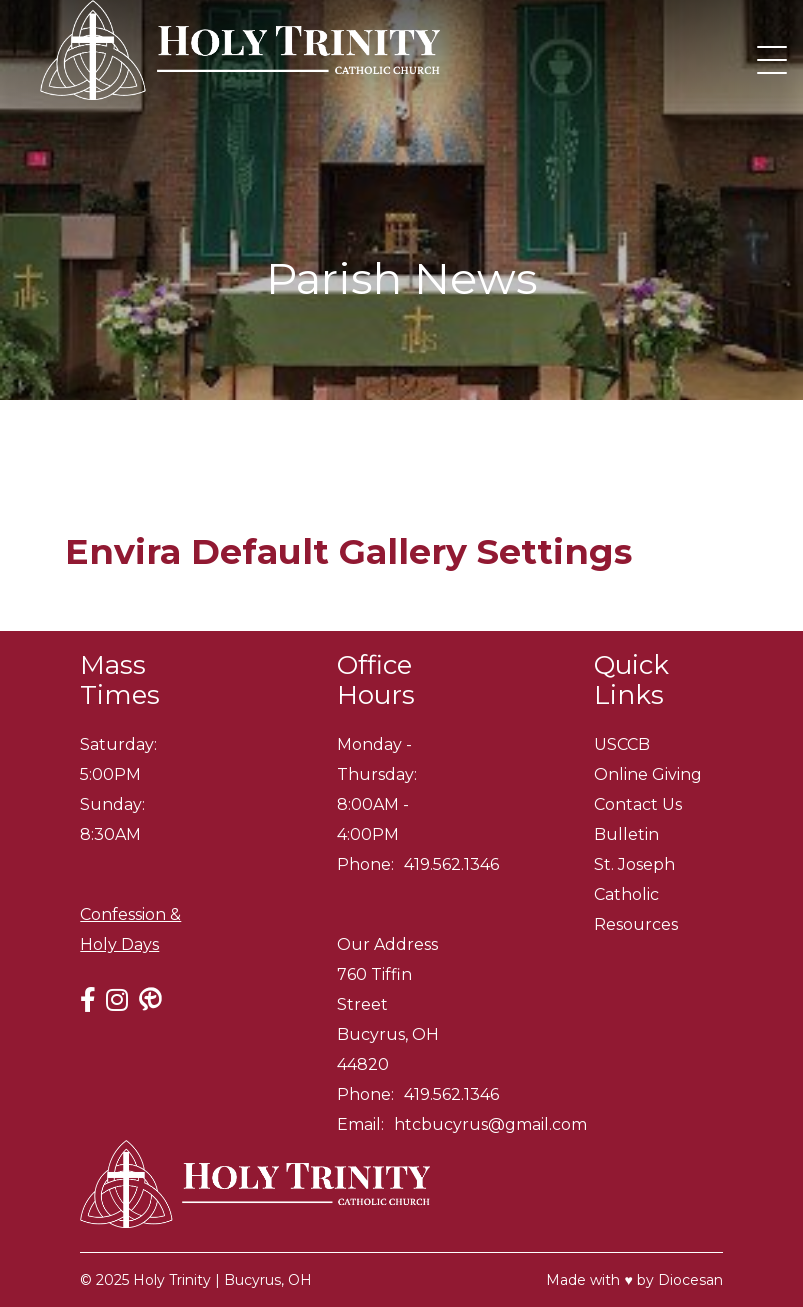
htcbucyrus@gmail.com (490, 1124)
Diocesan (690, 1280)
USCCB (622, 744)
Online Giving (648, 774)
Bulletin (626, 834)
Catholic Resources (636, 909)
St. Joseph (634, 864)
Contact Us (638, 804)
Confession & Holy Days (130, 929)
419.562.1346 (451, 864)
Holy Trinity (172, 1280)
